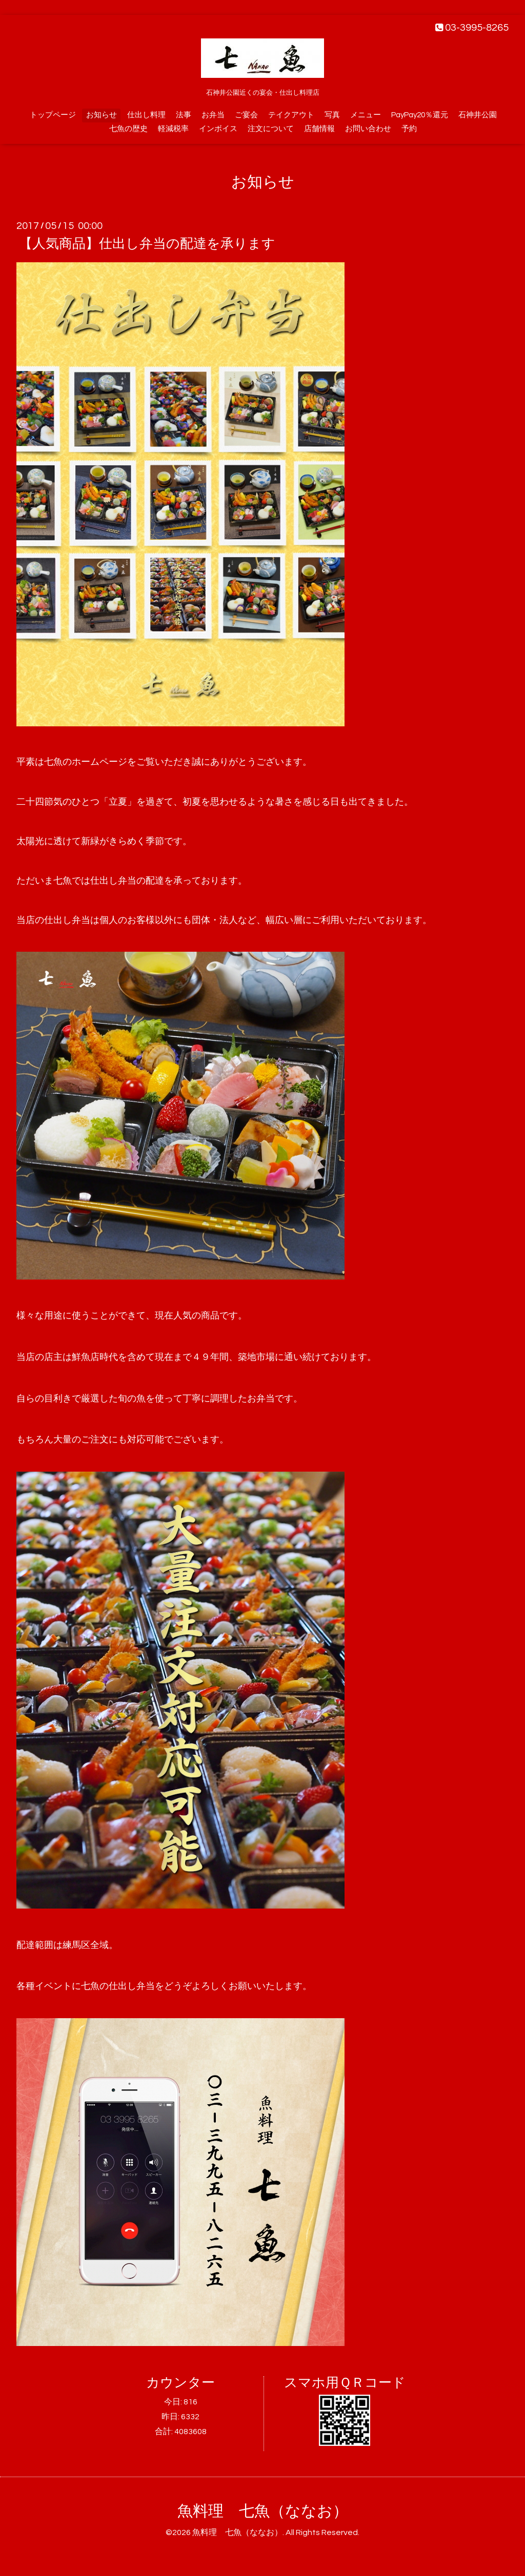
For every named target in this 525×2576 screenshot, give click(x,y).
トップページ (53, 115)
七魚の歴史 (128, 129)
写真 (332, 115)
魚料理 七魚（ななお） (262, 2511)
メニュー (365, 115)
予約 (409, 129)
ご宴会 (246, 115)
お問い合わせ (368, 129)
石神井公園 (477, 115)
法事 (183, 115)
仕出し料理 (146, 115)
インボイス (218, 129)
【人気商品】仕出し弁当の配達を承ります (147, 243)
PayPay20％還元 (419, 115)
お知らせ (101, 115)
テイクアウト (291, 115)
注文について (271, 129)
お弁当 (213, 115)
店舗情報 (319, 129)
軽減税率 (173, 129)
